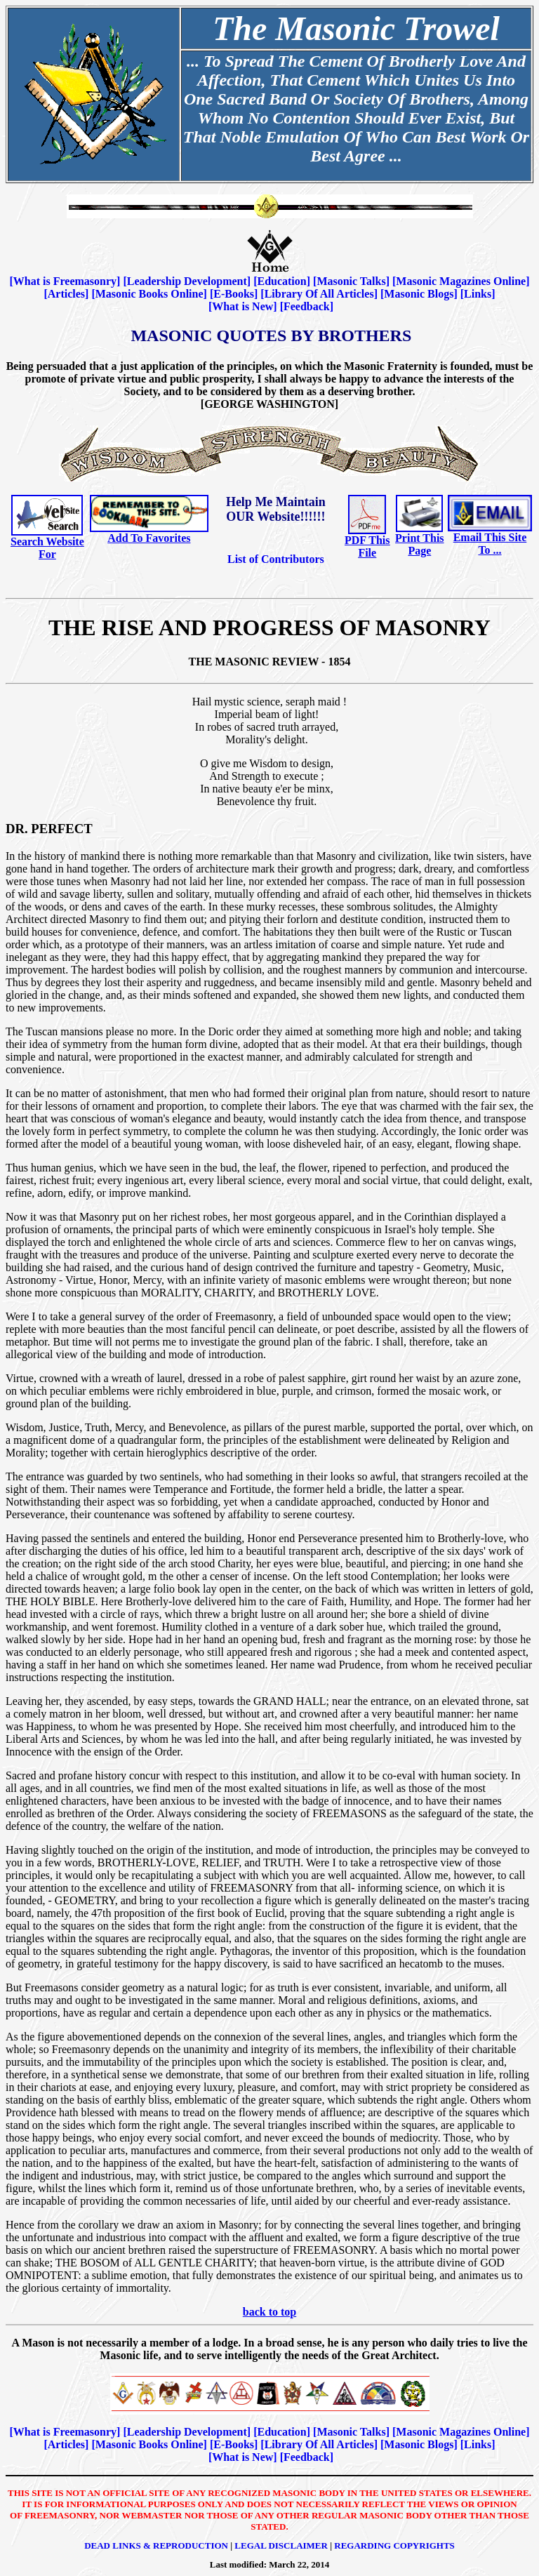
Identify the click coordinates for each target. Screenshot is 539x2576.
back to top (269, 2312)
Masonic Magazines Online (461, 281)
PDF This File (367, 546)
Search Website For (47, 548)
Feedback (307, 306)
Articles (66, 294)
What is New (242, 306)
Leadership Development (187, 281)
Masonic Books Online (149, 294)
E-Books (233, 294)
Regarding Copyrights (394, 2545)
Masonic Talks (351, 281)
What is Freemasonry (65, 281)
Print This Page (419, 544)
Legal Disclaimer (281, 2545)
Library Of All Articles (319, 294)
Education (281, 281)
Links (477, 294)
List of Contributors (275, 559)
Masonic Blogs (418, 294)
